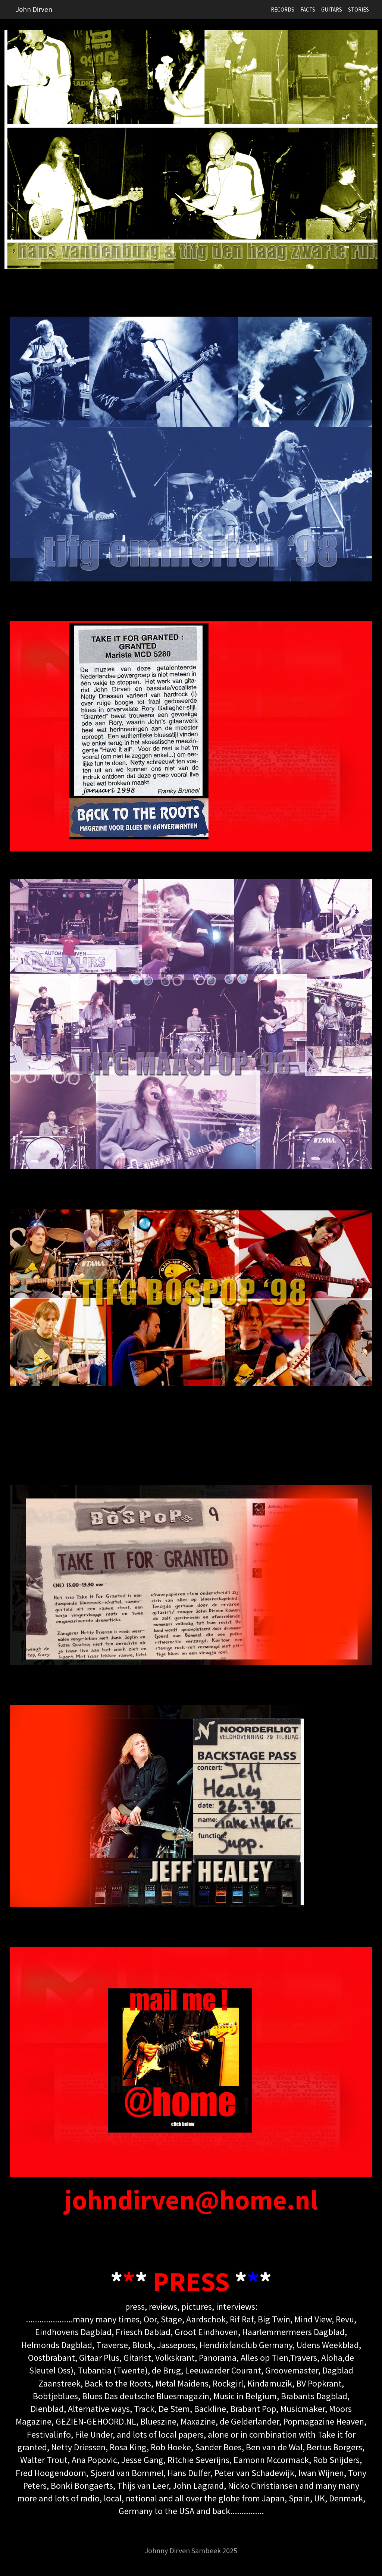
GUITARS (331, 9)
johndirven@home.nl (191, 2200)
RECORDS (282, 9)
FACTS (307, 9)
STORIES (358, 9)
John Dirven (34, 9)
